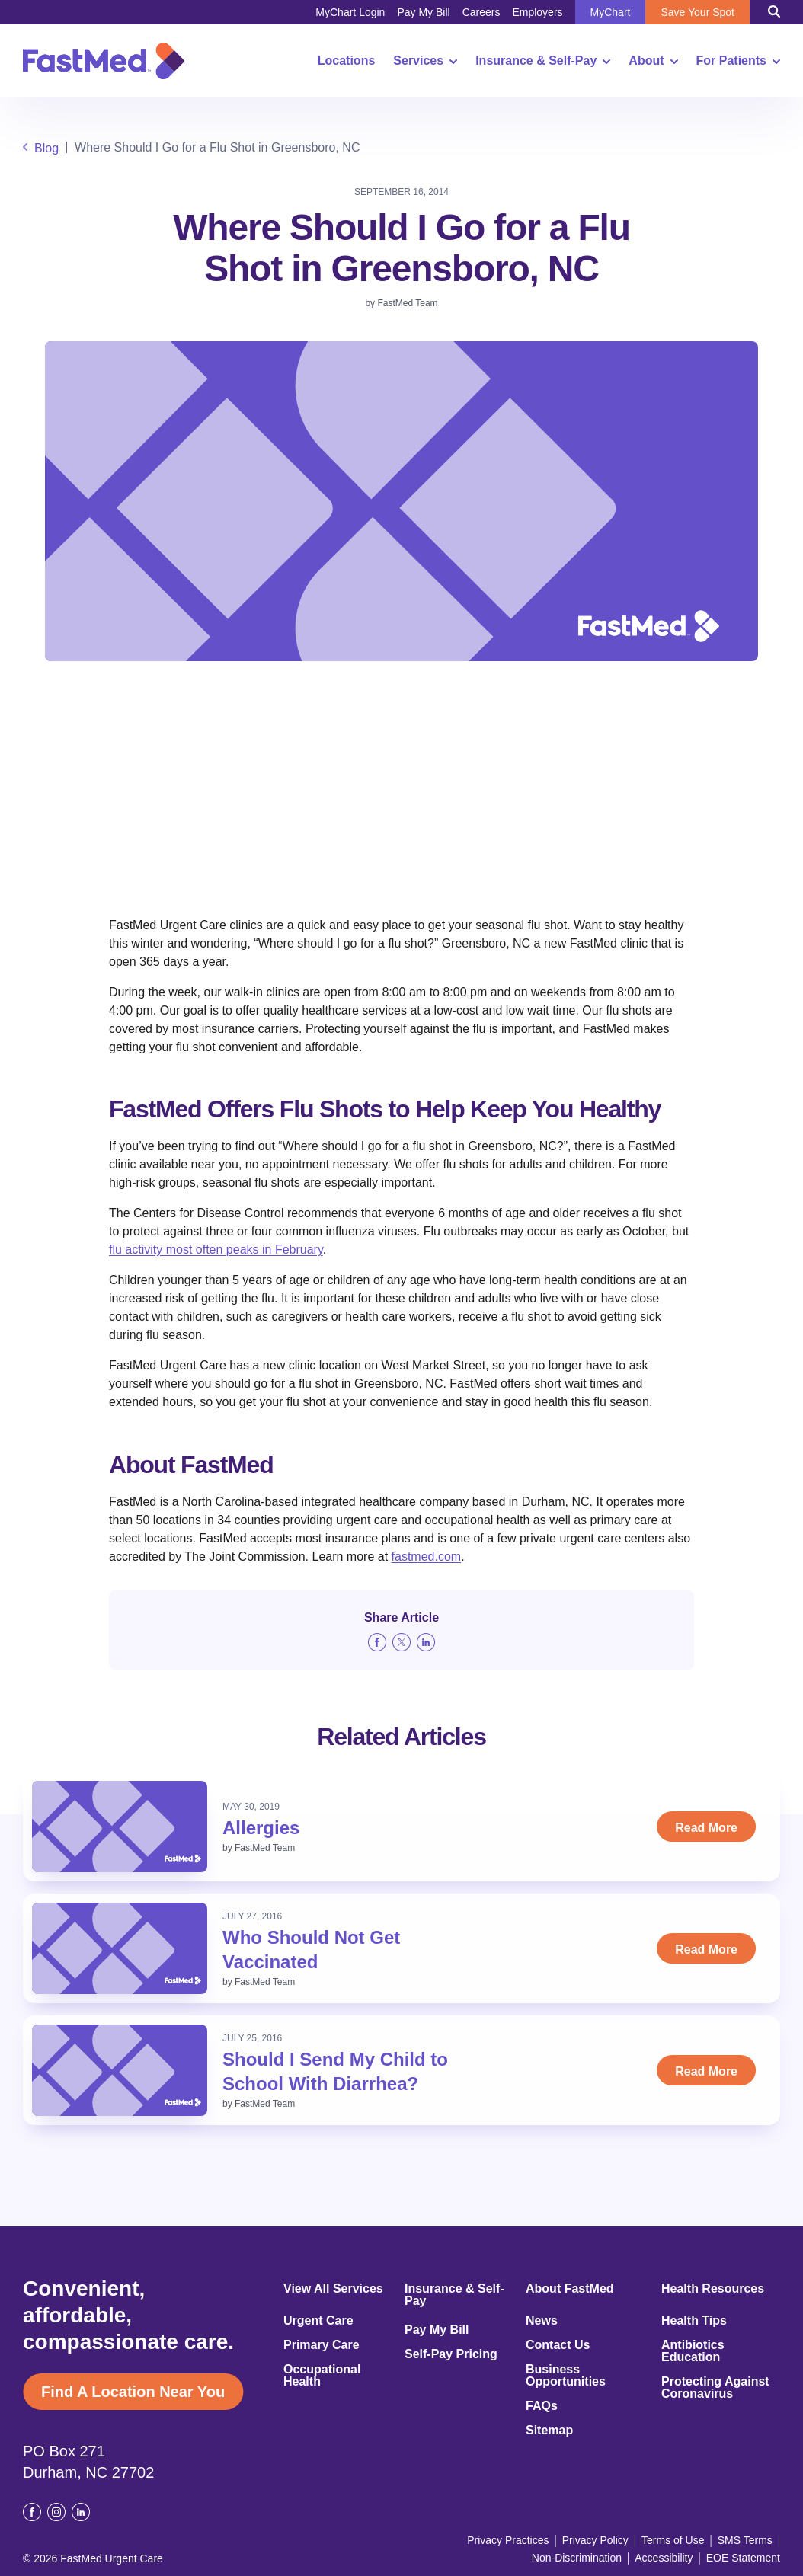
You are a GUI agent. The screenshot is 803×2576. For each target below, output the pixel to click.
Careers (481, 12)
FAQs (542, 2406)
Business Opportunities (566, 2375)
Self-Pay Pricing (451, 2354)
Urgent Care (318, 2321)
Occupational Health (321, 2375)
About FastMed (570, 2289)
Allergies (260, 1827)
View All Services (333, 2289)
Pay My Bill (423, 12)
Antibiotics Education (693, 2351)
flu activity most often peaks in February (216, 1249)
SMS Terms (745, 2540)
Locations (347, 61)
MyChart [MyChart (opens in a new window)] (610, 12)
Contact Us (558, 2345)
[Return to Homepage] (103, 61)
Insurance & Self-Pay (542, 61)
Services (425, 61)
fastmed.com (427, 1556)
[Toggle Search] (774, 11)
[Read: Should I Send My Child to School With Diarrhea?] (119, 2070)
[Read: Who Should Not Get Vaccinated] (119, 1948)
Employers (537, 12)
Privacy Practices (508, 2540)
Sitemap (549, 2430)
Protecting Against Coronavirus (715, 2388)
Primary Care (321, 2345)
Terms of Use (672, 2540)
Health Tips (694, 2321)
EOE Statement (743, 2557)
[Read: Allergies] (119, 1826)
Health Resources (712, 2289)
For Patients (738, 61)
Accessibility (664, 2557)
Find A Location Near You (133, 2391)
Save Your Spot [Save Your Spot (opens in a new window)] (697, 12)
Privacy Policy (595, 2540)
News (542, 2321)
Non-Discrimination (577, 2557)
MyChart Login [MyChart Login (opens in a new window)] (350, 12)
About (653, 61)
